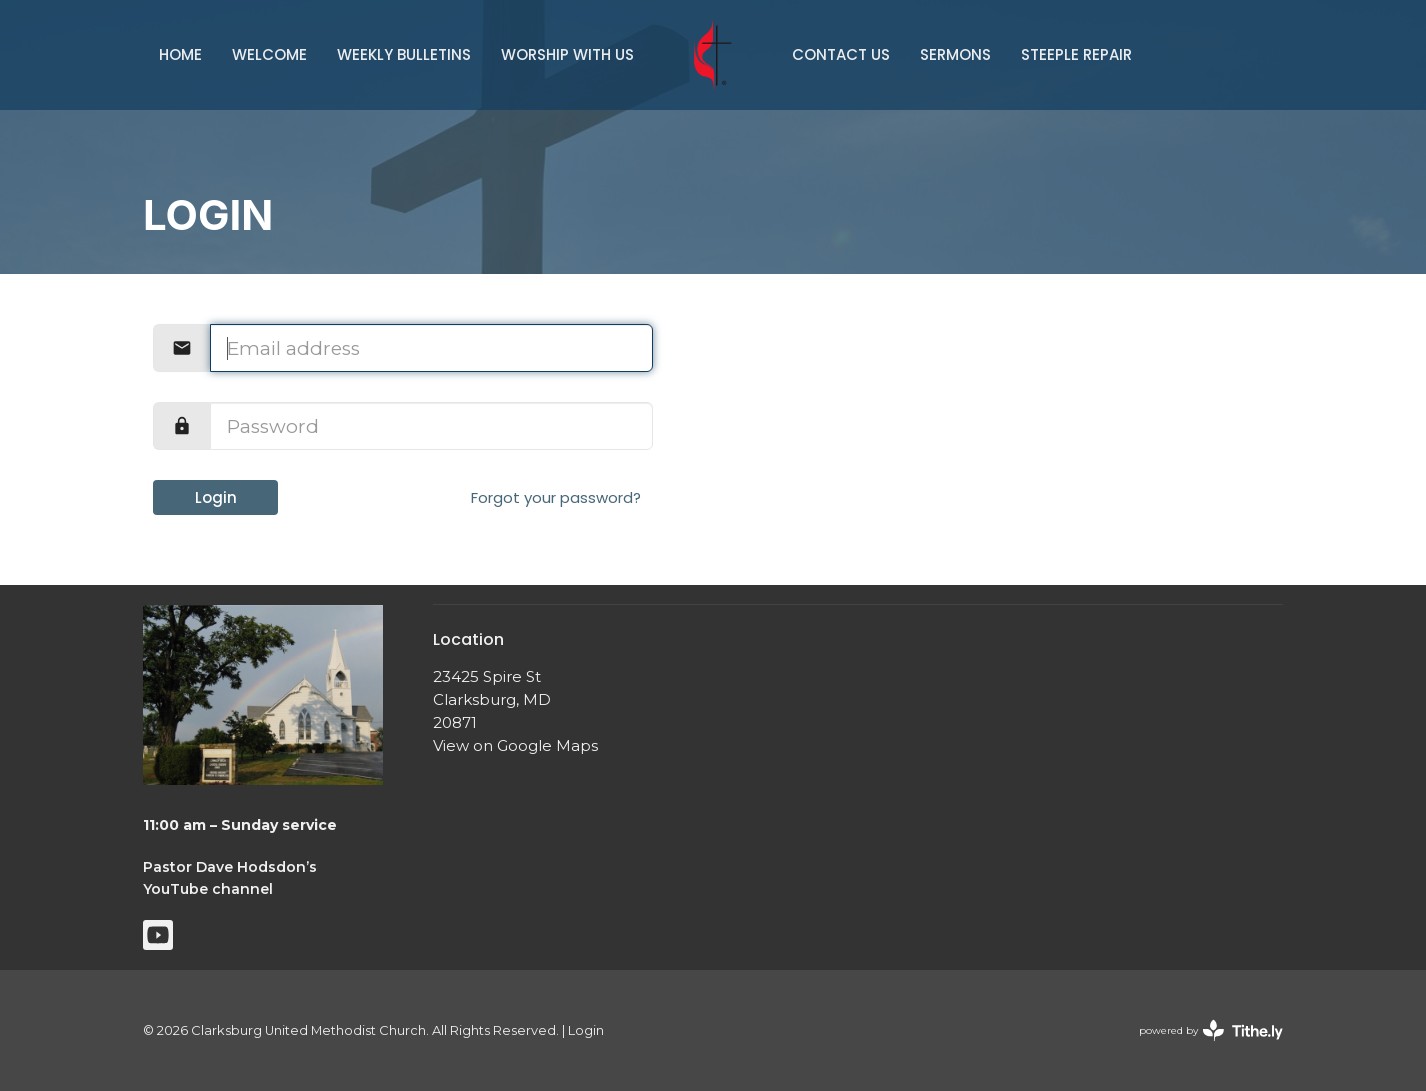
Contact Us (841, 54)
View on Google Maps (515, 745)
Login (216, 497)
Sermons (955, 54)
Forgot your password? (556, 497)
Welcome (269, 54)
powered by (1211, 1030)
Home (180, 54)
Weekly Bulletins (404, 54)
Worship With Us (567, 54)
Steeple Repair (1076, 54)
